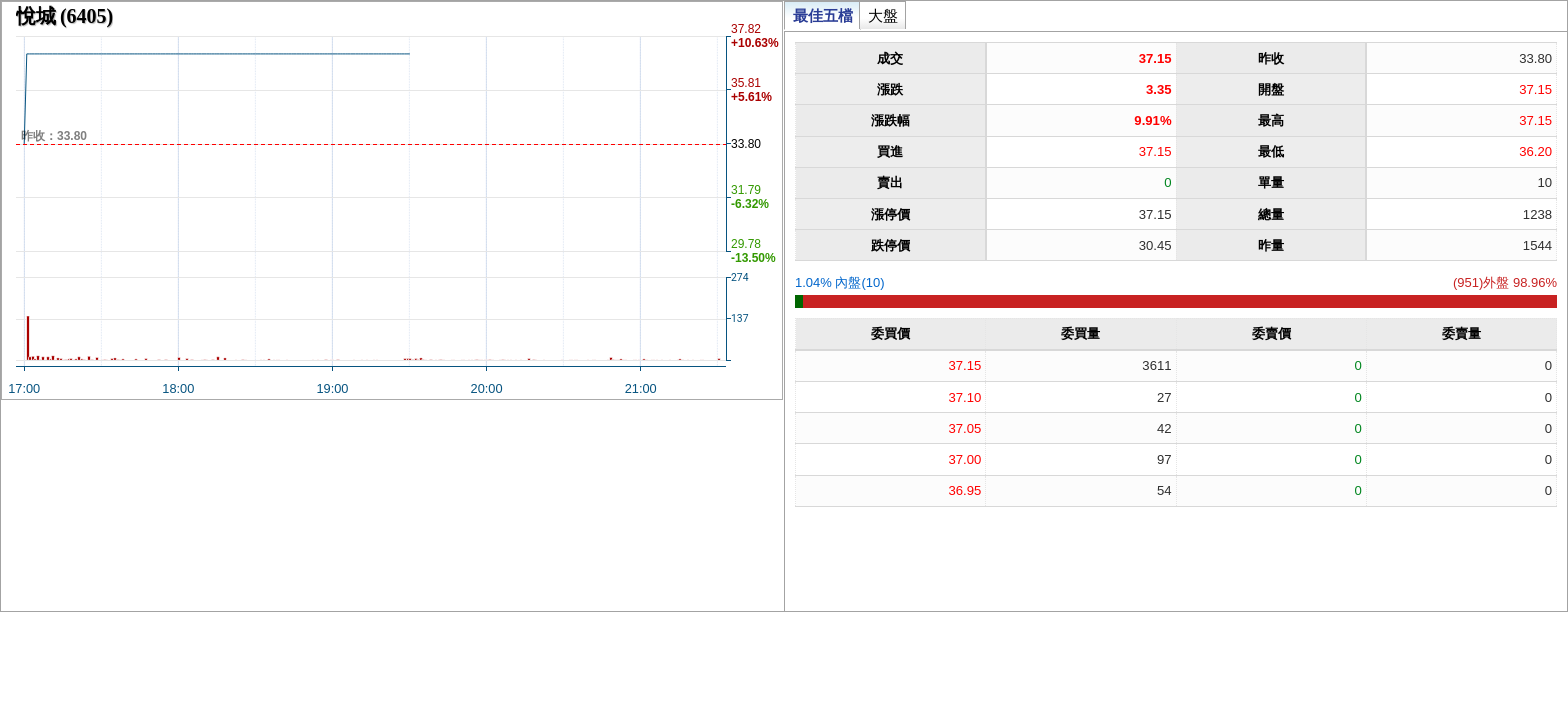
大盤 (883, 15)
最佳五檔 (823, 15)
